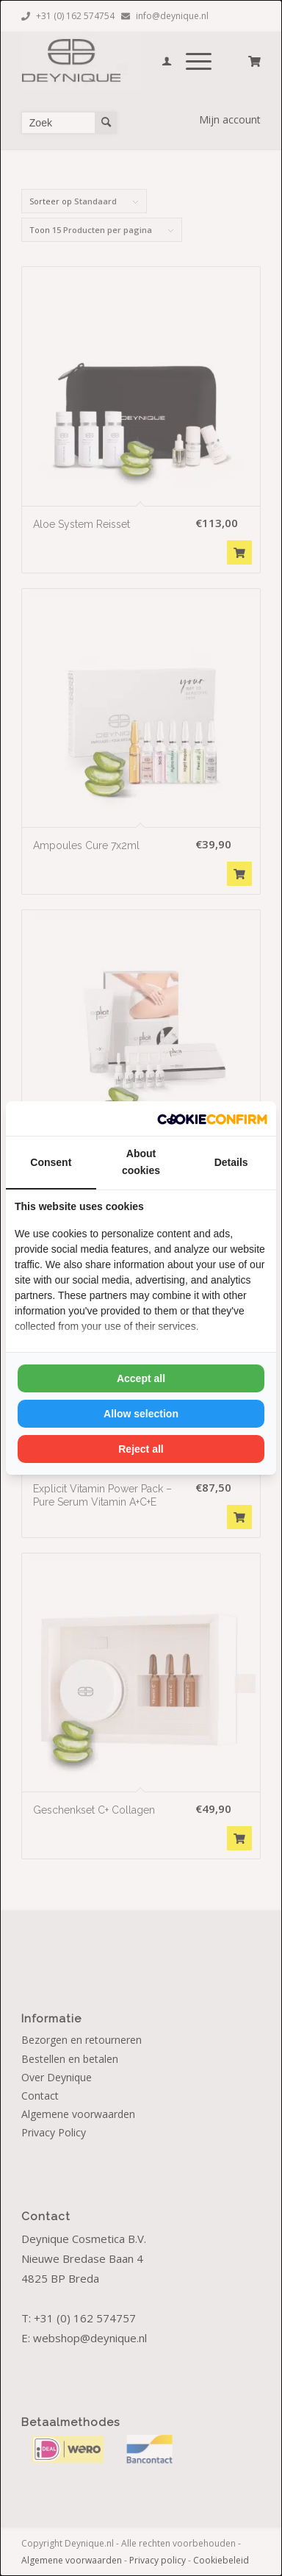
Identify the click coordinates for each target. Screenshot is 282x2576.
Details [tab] (231, 1162)
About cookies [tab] (141, 1162)
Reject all (140, 1449)
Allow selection (141, 1414)
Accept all (141, 1378)
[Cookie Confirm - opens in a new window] (212, 1118)
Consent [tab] (50, 1162)
